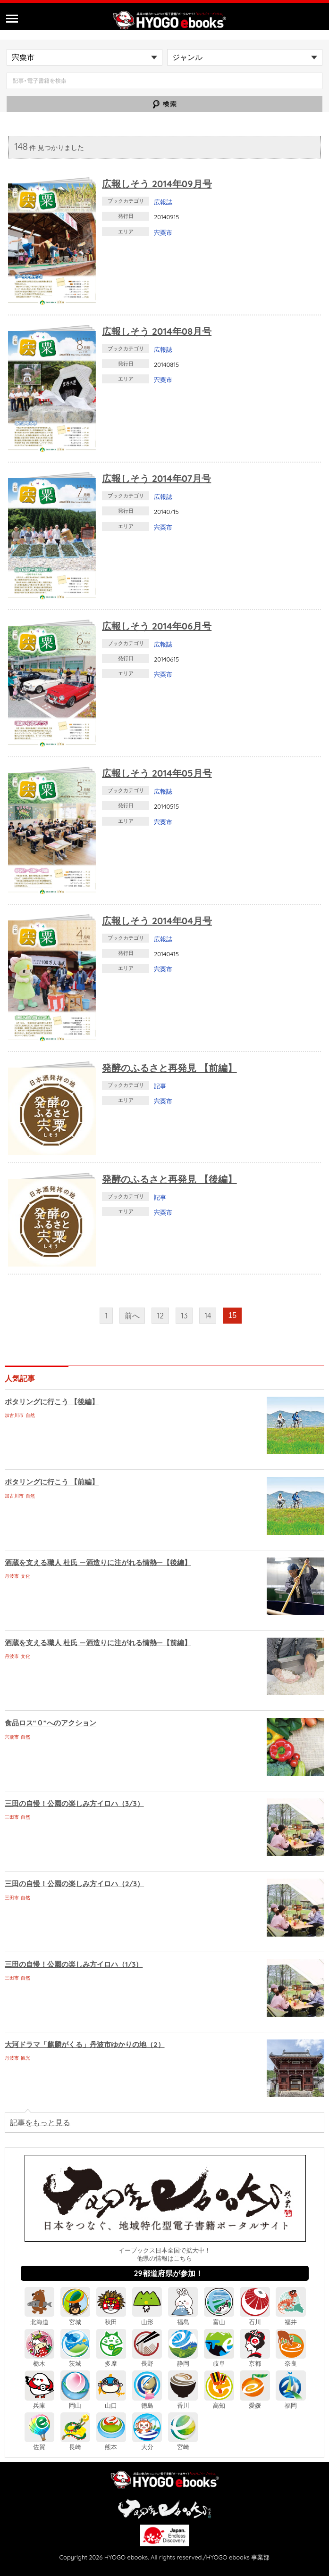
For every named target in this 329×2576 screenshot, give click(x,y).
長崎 (75, 2443)
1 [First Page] (106, 1315)
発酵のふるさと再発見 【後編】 (169, 1179)
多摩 (111, 2359)
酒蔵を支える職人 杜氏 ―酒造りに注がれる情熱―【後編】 (98, 1562)
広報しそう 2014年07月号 (156, 478)
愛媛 (255, 2401)
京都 (255, 2359)
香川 (183, 2401)
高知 (219, 2401)
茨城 (75, 2359)
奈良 (290, 2359)
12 (160, 1315)
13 (184, 1315)
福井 (290, 2318)
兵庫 (39, 2401)
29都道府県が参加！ (168, 2273)
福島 (183, 2318)
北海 (39, 2318)
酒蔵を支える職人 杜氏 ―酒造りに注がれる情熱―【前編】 (98, 1642)
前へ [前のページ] (132, 1315)
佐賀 (39, 2443)
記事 (160, 1086)
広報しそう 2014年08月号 (156, 331)
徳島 (147, 2401)
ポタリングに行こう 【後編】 (52, 1401)
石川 (255, 2318)
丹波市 (12, 1576)
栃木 (39, 2359)
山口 (111, 2401)
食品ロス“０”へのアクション (50, 1722)
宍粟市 (163, 232)
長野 (147, 2359)
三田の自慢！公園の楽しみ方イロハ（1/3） (74, 1964)
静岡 (183, 2359)
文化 (25, 1576)
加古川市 (14, 1415)
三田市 (12, 1817)
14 (207, 1315)
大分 (147, 2443)
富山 (219, 2318)
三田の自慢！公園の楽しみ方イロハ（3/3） (74, 1803)
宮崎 (183, 2443)
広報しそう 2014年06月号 (156, 626)
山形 (147, 2318)
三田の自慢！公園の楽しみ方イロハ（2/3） (74, 1883)
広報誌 (163, 202)
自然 (30, 1415)
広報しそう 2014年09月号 (156, 184)
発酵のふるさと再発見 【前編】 (169, 1068)
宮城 (75, 2318)
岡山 (75, 2401)
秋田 (111, 2318)
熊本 (111, 2443)
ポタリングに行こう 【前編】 (52, 1481)
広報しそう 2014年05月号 (157, 773)
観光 (25, 2058)
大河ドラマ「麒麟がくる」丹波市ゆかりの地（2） (85, 2044)
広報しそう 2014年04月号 (157, 921)
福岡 (290, 2401)
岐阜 (219, 2359)
